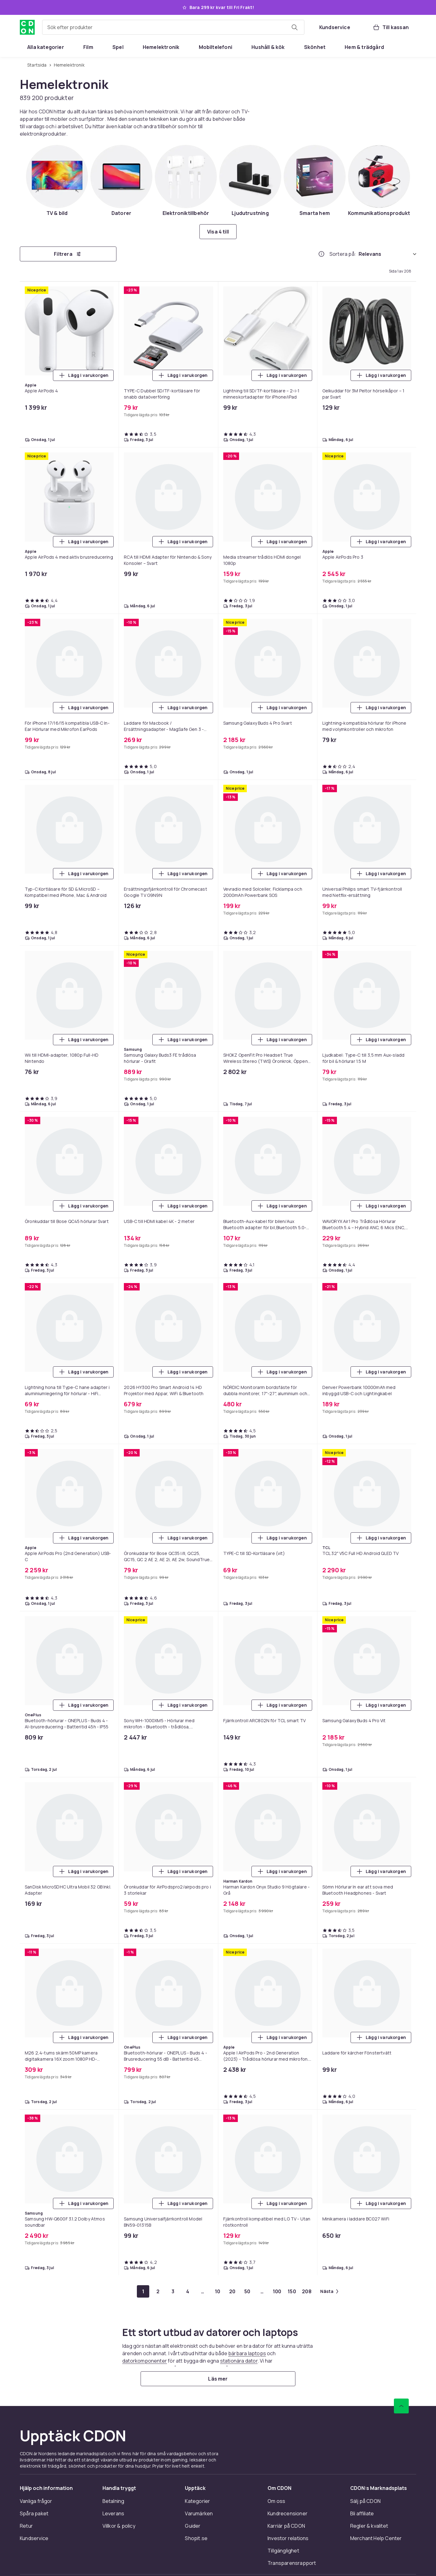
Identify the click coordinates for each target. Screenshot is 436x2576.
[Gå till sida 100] (277, 2291)
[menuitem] (46, 47)
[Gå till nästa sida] (329, 2291)
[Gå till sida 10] (217, 2291)
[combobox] (173, 27)
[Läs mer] (218, 2378)
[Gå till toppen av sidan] (401, 2406)
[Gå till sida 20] (232, 2291)
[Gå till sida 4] (187, 2291)
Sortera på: (342, 254)
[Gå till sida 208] (306, 2291)
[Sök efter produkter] (294, 27)
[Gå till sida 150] (292, 2291)
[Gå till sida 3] (173, 2291)
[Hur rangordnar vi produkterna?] (321, 254)
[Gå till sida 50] (247, 2291)
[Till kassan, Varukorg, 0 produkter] (390, 27)
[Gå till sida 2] (158, 2291)
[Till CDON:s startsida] (27, 27)
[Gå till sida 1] (143, 2291)
